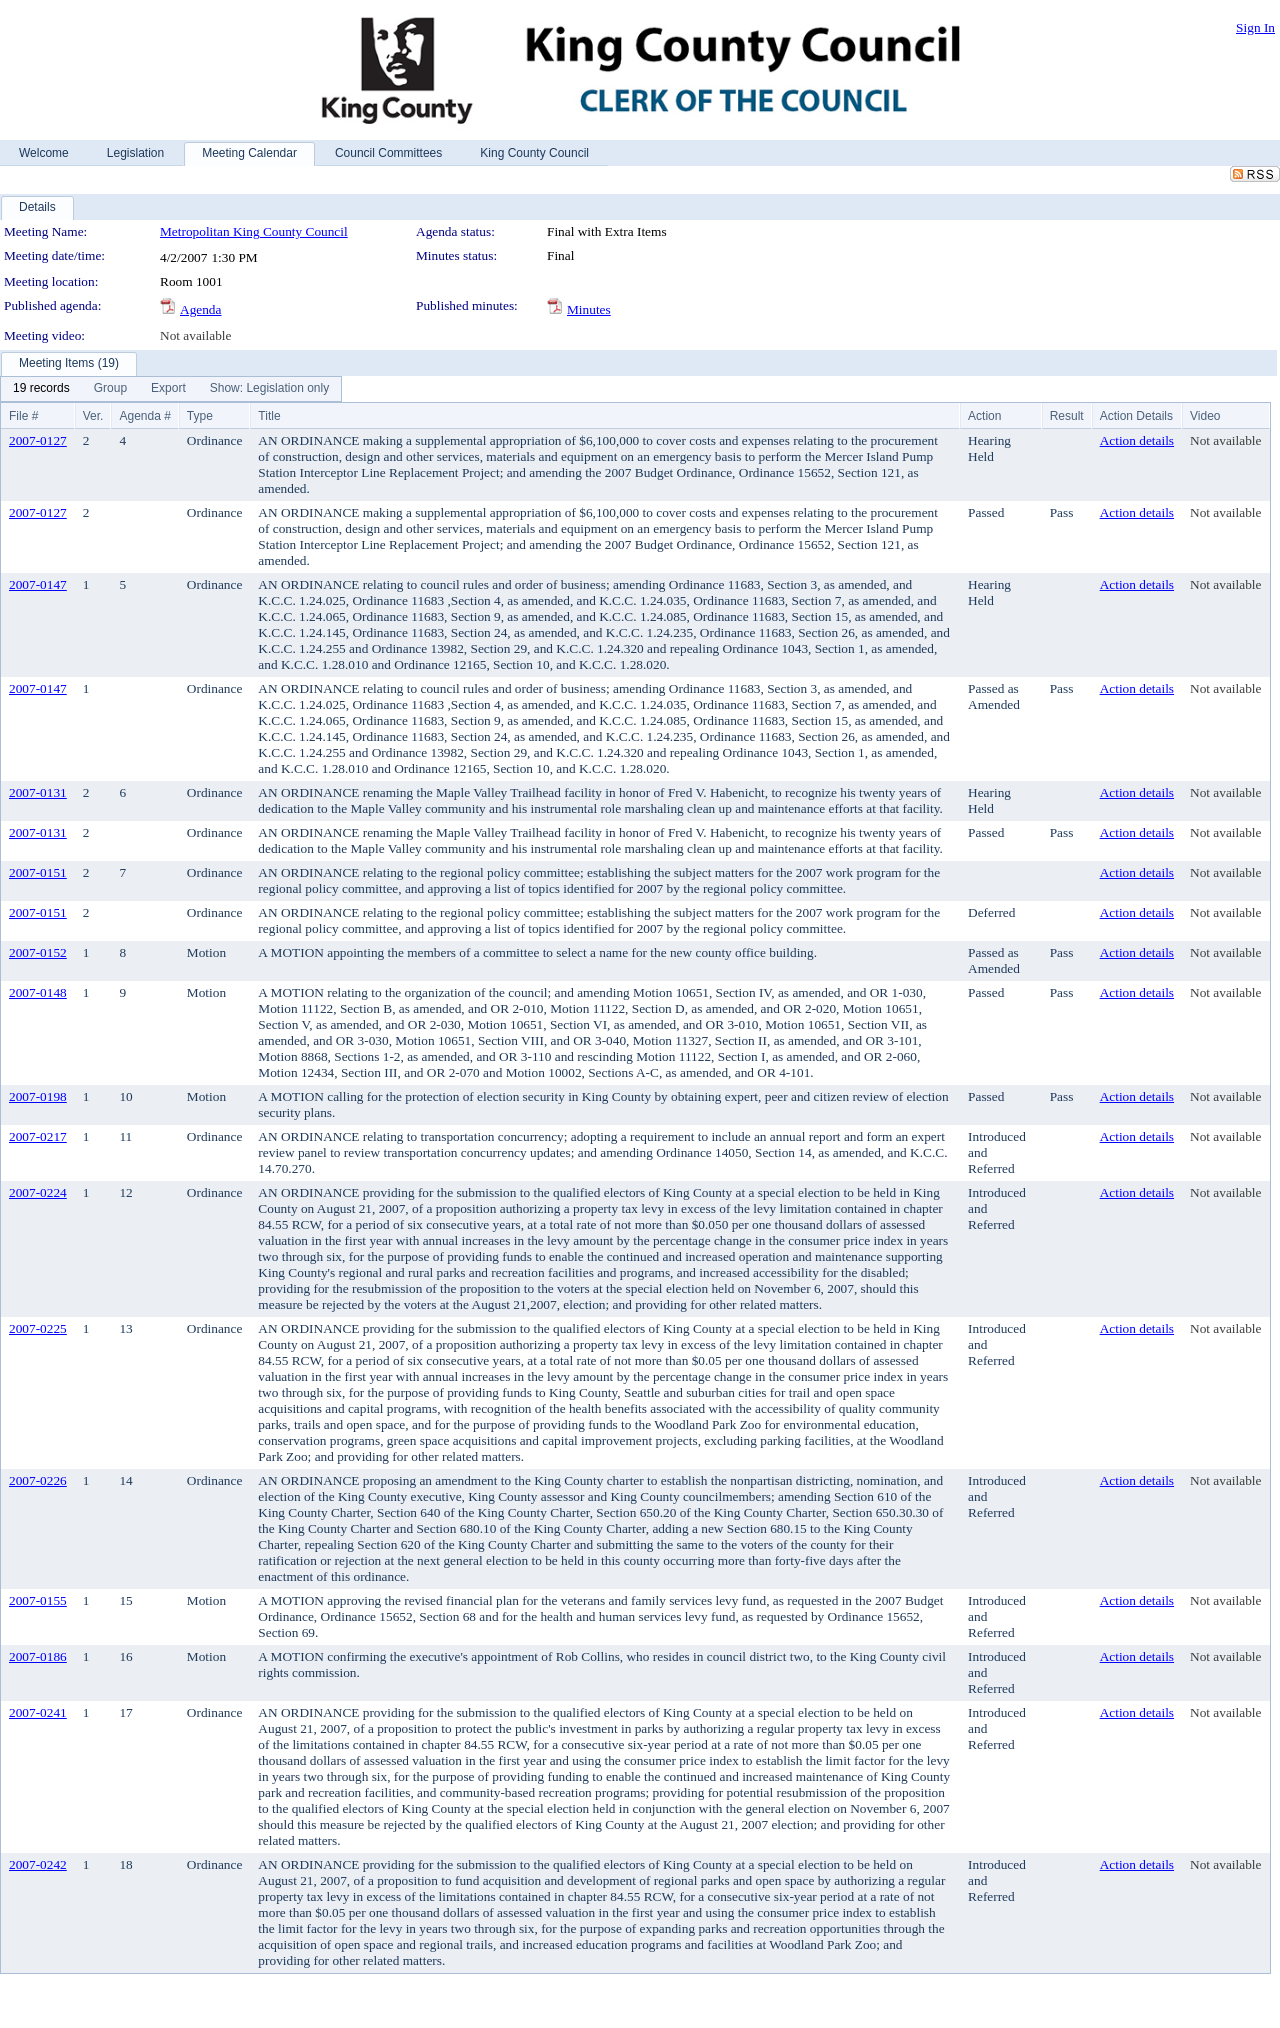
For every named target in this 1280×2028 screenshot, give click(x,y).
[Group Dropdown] (110, 389)
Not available (195, 335)
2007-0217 (38, 1136)
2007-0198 (38, 1096)
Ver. (93, 416)
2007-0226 (38, 1480)
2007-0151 (38, 872)
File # (23, 416)
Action (984, 416)
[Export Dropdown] (168, 389)
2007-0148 (38, 992)
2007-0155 (38, 1600)
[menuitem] (41, 389)
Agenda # (144, 416)
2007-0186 (38, 1656)
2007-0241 (38, 1712)
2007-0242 (38, 1864)
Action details (1137, 440)
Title (269, 416)
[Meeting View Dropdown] (269, 389)
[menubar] (171, 389)
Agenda (200, 309)
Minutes (589, 309)
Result (1067, 416)
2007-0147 (38, 584)
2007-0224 (38, 1192)
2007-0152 (38, 952)
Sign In (1255, 27)
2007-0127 (38, 440)
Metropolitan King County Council (254, 231)
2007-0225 (38, 1328)
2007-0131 (38, 792)
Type (200, 416)
